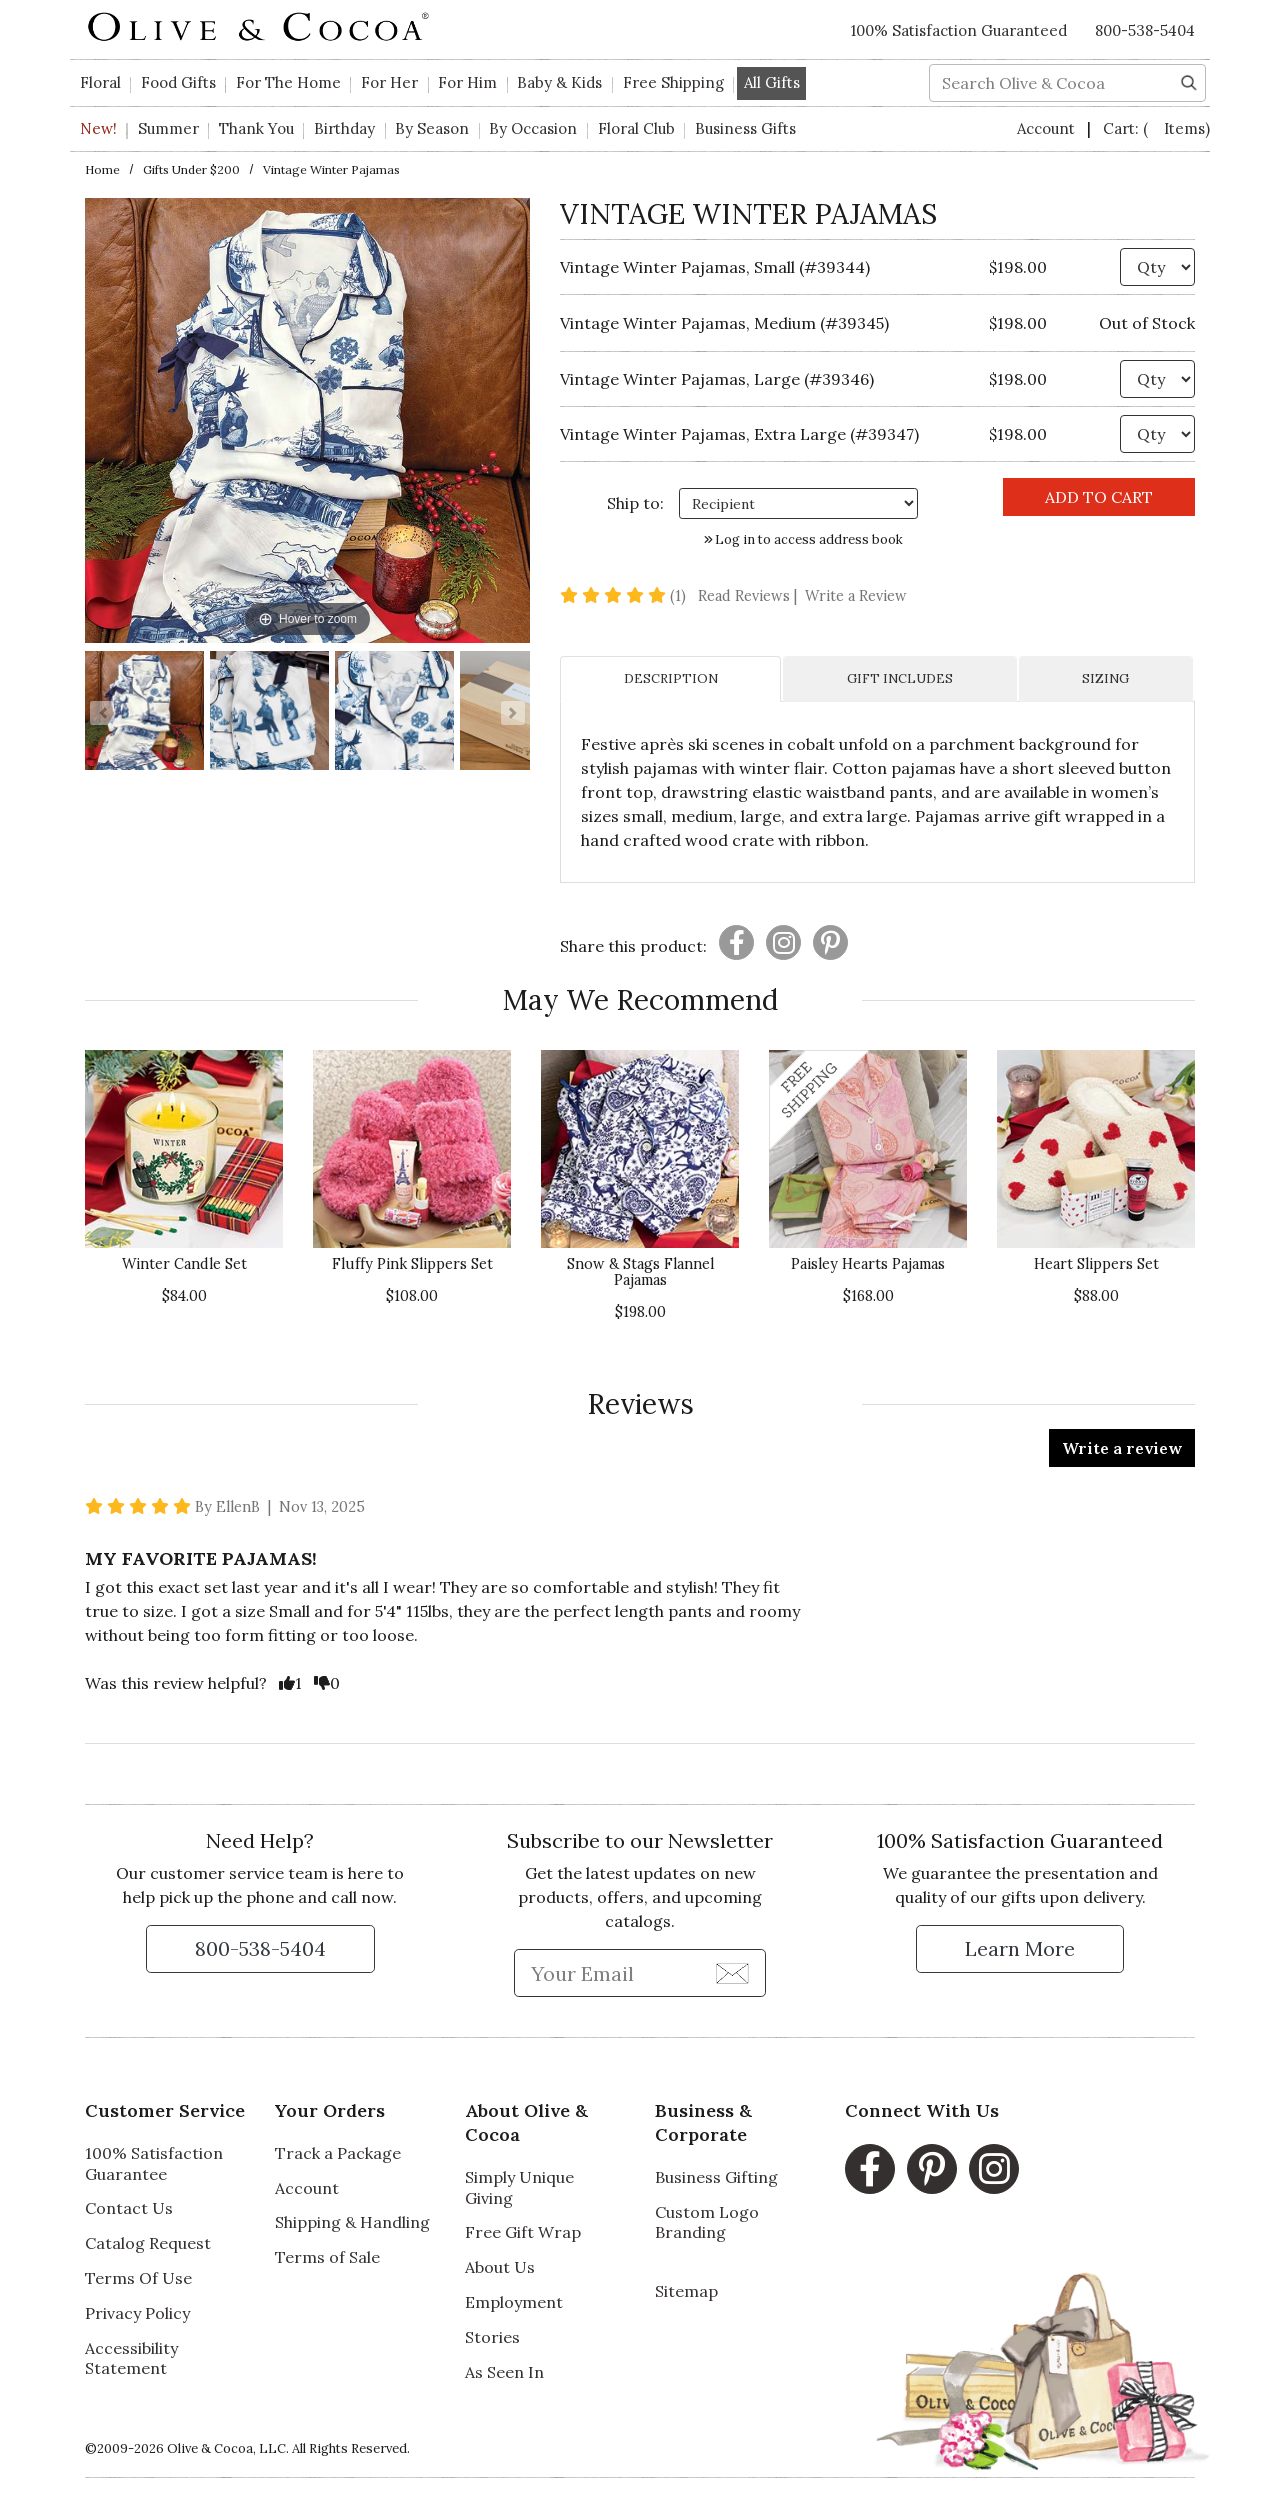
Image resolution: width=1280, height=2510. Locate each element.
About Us (500, 2267)
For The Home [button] (288, 82)
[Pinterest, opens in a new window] (932, 2169)
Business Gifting (716, 2177)
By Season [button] (432, 128)
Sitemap (686, 2291)
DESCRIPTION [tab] (671, 678)
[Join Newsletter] (732, 1972)
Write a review (1122, 1448)
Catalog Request (148, 2243)
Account (1048, 128)
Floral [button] (100, 82)
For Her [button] (389, 82)
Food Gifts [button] (178, 82)
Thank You (256, 128)
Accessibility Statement (131, 2358)
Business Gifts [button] (745, 128)
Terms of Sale (327, 2257)
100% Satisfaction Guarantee (154, 2163)
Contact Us (129, 2208)
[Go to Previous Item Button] (102, 713)
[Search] (1189, 81)
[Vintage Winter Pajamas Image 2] (269, 713)
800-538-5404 (1145, 30)
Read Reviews (749, 596)
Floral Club (636, 128)
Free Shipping (673, 82)
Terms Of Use (138, 2278)
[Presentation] (736, 942)
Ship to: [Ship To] (635, 503)
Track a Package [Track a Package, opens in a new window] (338, 2153)
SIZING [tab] (1105, 678)
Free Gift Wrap (523, 2232)
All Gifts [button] (772, 82)
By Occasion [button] (533, 128)
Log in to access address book (803, 539)
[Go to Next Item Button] (513, 713)
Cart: (1156, 128)
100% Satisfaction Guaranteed (959, 30)
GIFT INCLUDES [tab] (900, 678)
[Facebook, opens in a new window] (870, 2169)
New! (98, 128)
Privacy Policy (137, 2313)
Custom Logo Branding (707, 2222)
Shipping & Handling (352, 2222)
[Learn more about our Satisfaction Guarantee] (1020, 1949)
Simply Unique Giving (519, 2187)
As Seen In (504, 2372)
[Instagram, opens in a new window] (994, 2169)
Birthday (344, 128)
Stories (492, 2337)
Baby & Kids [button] (559, 82)
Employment (514, 2302)
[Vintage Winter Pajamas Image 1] (144, 713)
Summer (168, 128)
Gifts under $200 (191, 169)
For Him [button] (467, 82)
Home (102, 169)
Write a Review (856, 596)
